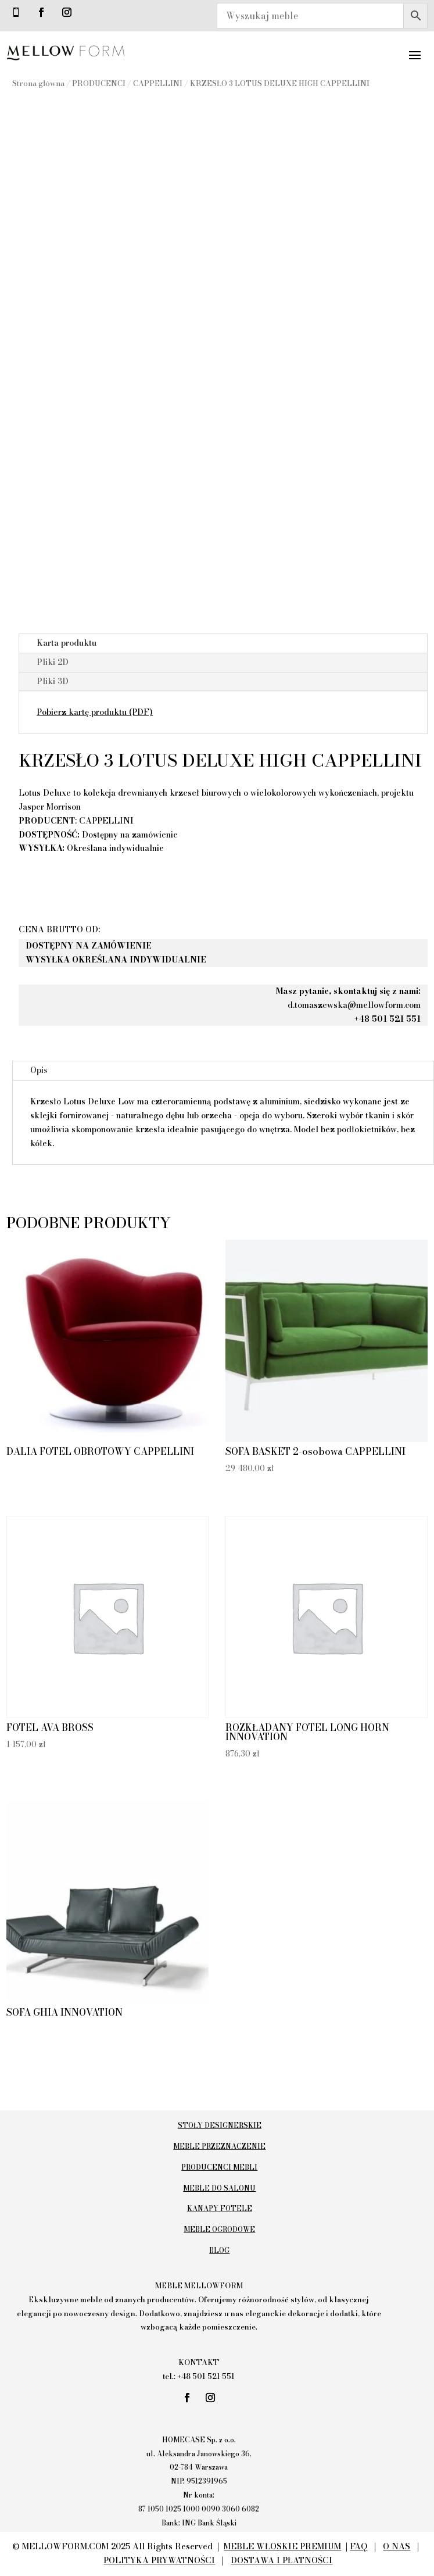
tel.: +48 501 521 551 (199, 2376)
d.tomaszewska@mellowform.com (354, 1005)
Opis (39, 1070)
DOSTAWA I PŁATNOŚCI (281, 2560)
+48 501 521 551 (387, 1018)
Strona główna (38, 83)
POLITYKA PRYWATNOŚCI (159, 2560)
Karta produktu (66, 642)
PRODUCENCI (98, 83)
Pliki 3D (53, 681)
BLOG (219, 2250)
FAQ (358, 2546)
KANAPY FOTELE (219, 2208)
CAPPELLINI (157, 83)
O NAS (396, 2546)
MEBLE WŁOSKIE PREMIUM (282, 2546)
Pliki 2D (53, 662)
